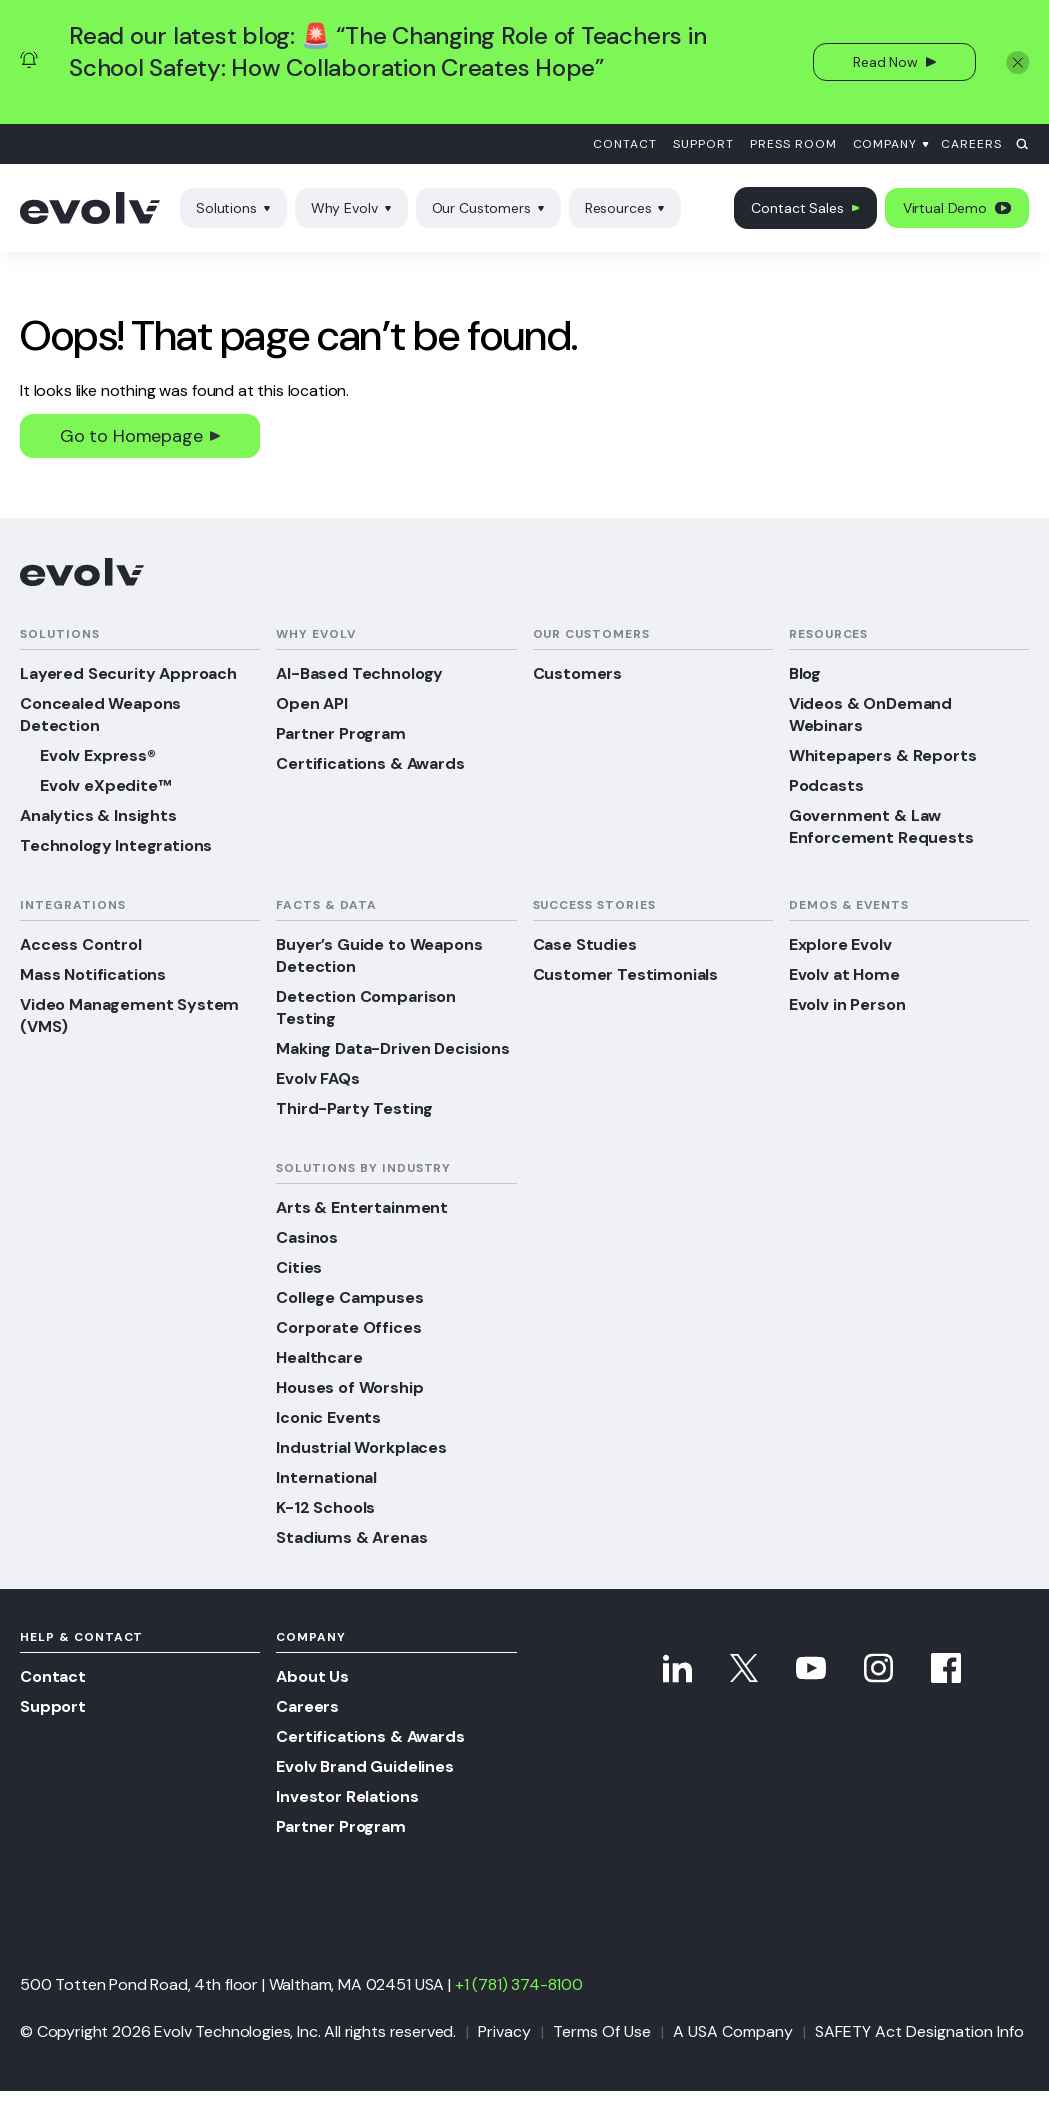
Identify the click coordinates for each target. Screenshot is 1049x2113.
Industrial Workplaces (361, 1447)
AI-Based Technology (359, 673)
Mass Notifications (93, 974)
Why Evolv (351, 208)
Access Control (81, 944)
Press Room (793, 144)
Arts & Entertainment (362, 1207)
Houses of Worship (349, 1387)
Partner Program (341, 733)
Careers (971, 144)
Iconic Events (328, 1417)
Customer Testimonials (626, 974)
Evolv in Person (847, 1004)
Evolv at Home (844, 974)
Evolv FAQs (317, 1078)
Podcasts (826, 785)
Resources (625, 208)
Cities (299, 1267)
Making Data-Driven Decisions (393, 1048)
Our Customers (488, 208)
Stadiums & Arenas (351, 1537)
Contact (625, 144)
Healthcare (319, 1357)
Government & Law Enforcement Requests (881, 826)
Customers (578, 673)
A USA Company (733, 2031)
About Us (312, 1676)
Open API (312, 703)
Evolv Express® (98, 755)
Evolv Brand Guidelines (364, 1766)
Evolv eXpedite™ (105, 785)
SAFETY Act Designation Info (919, 2031)
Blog (805, 673)
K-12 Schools (325, 1507)
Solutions (233, 208)
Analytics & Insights (98, 815)
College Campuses (349, 1297)
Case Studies (585, 944)
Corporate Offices (348, 1327)
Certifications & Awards (370, 763)
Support (703, 144)
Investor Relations (347, 1796)
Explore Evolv (840, 944)
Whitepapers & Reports (883, 755)
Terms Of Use (602, 2031)
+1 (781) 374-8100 (519, 1984)
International (326, 1477)
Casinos (307, 1237)
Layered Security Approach (128, 673)
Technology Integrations (116, 845)
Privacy (504, 2031)
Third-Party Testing (354, 1108)
